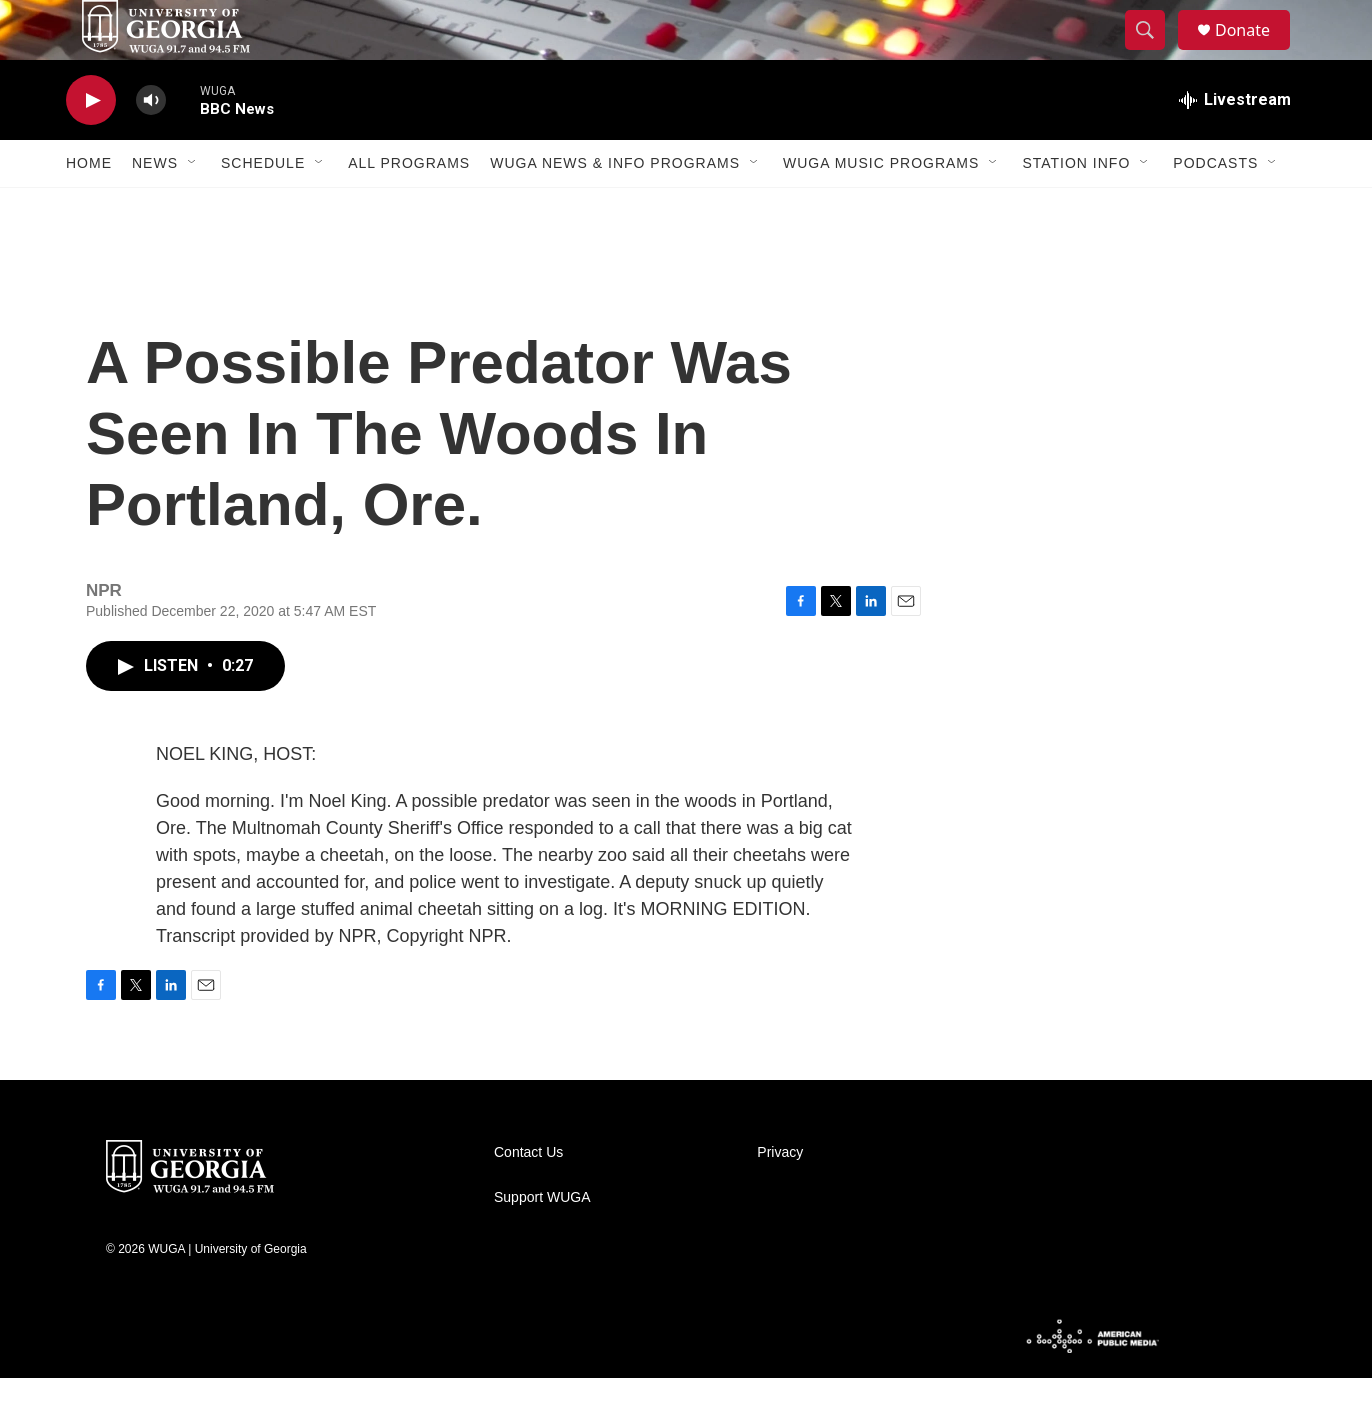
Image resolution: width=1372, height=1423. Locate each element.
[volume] (151, 145)
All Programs (409, 208)
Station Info (1076, 208)
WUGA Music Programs (881, 208)
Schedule (263, 208)
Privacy (780, 1197)
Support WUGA (542, 1242)
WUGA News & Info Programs (615, 208)
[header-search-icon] (1154, 53)
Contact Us (528, 1197)
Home (89, 208)
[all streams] (1235, 145)
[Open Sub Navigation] (193, 208)
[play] (91, 145)
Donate (1255, 52)
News (155, 208)
